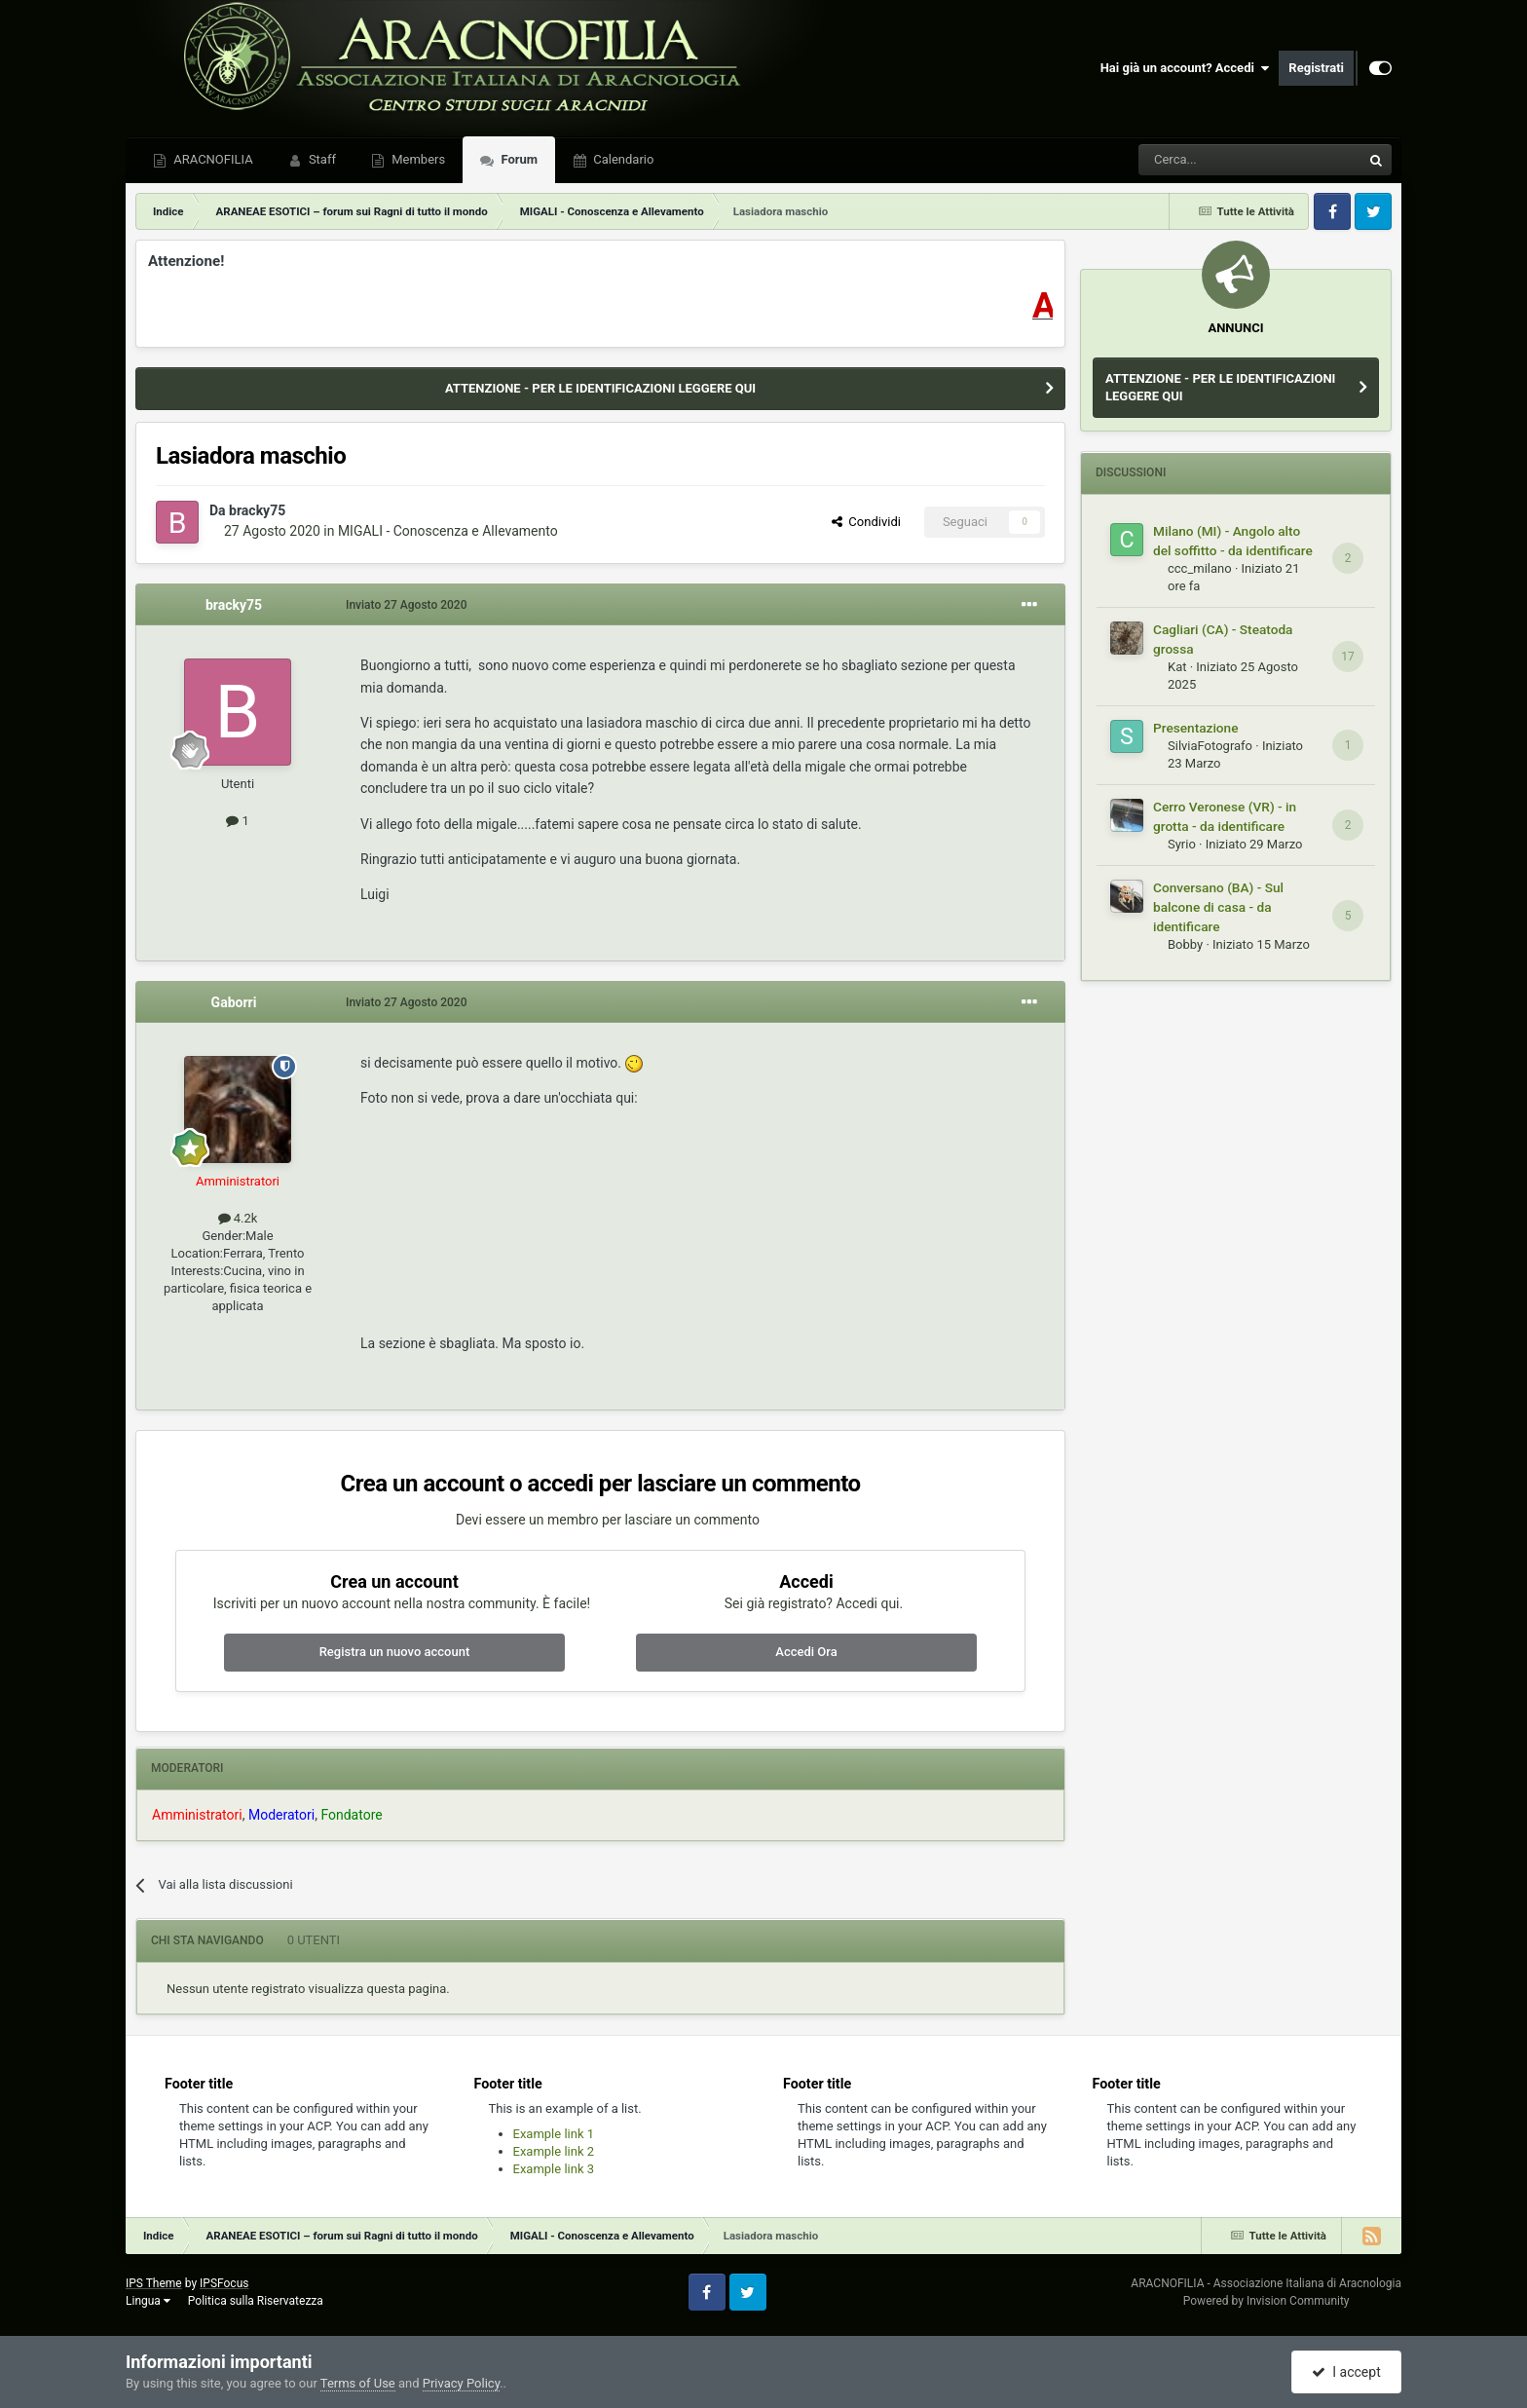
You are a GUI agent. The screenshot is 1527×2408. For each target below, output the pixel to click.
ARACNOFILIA (211, 159)
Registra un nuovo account (394, 1651)
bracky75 (257, 510)
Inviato (406, 605)
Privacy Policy (461, 2383)
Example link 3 (554, 2169)
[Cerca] (1196, 159)
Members (417, 159)
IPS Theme (154, 2283)
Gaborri (234, 1002)
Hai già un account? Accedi (1185, 68)
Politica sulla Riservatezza (255, 2301)
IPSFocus (224, 2283)
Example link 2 (554, 2151)
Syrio (1182, 844)
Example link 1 (554, 2133)
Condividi (866, 521)
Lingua (148, 2301)
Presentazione (1196, 727)
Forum (518, 159)
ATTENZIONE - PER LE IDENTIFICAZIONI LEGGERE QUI (600, 388)
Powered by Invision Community (1266, 2301)
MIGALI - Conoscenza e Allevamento (448, 531)
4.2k (238, 1218)
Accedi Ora (806, 1651)
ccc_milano (1200, 568)
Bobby (1185, 944)
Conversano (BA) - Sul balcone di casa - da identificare (1218, 907)
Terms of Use (357, 2383)
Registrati (1316, 67)
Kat (1177, 666)
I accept (1346, 2372)
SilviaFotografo (1210, 745)
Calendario (621, 159)
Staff (321, 159)
